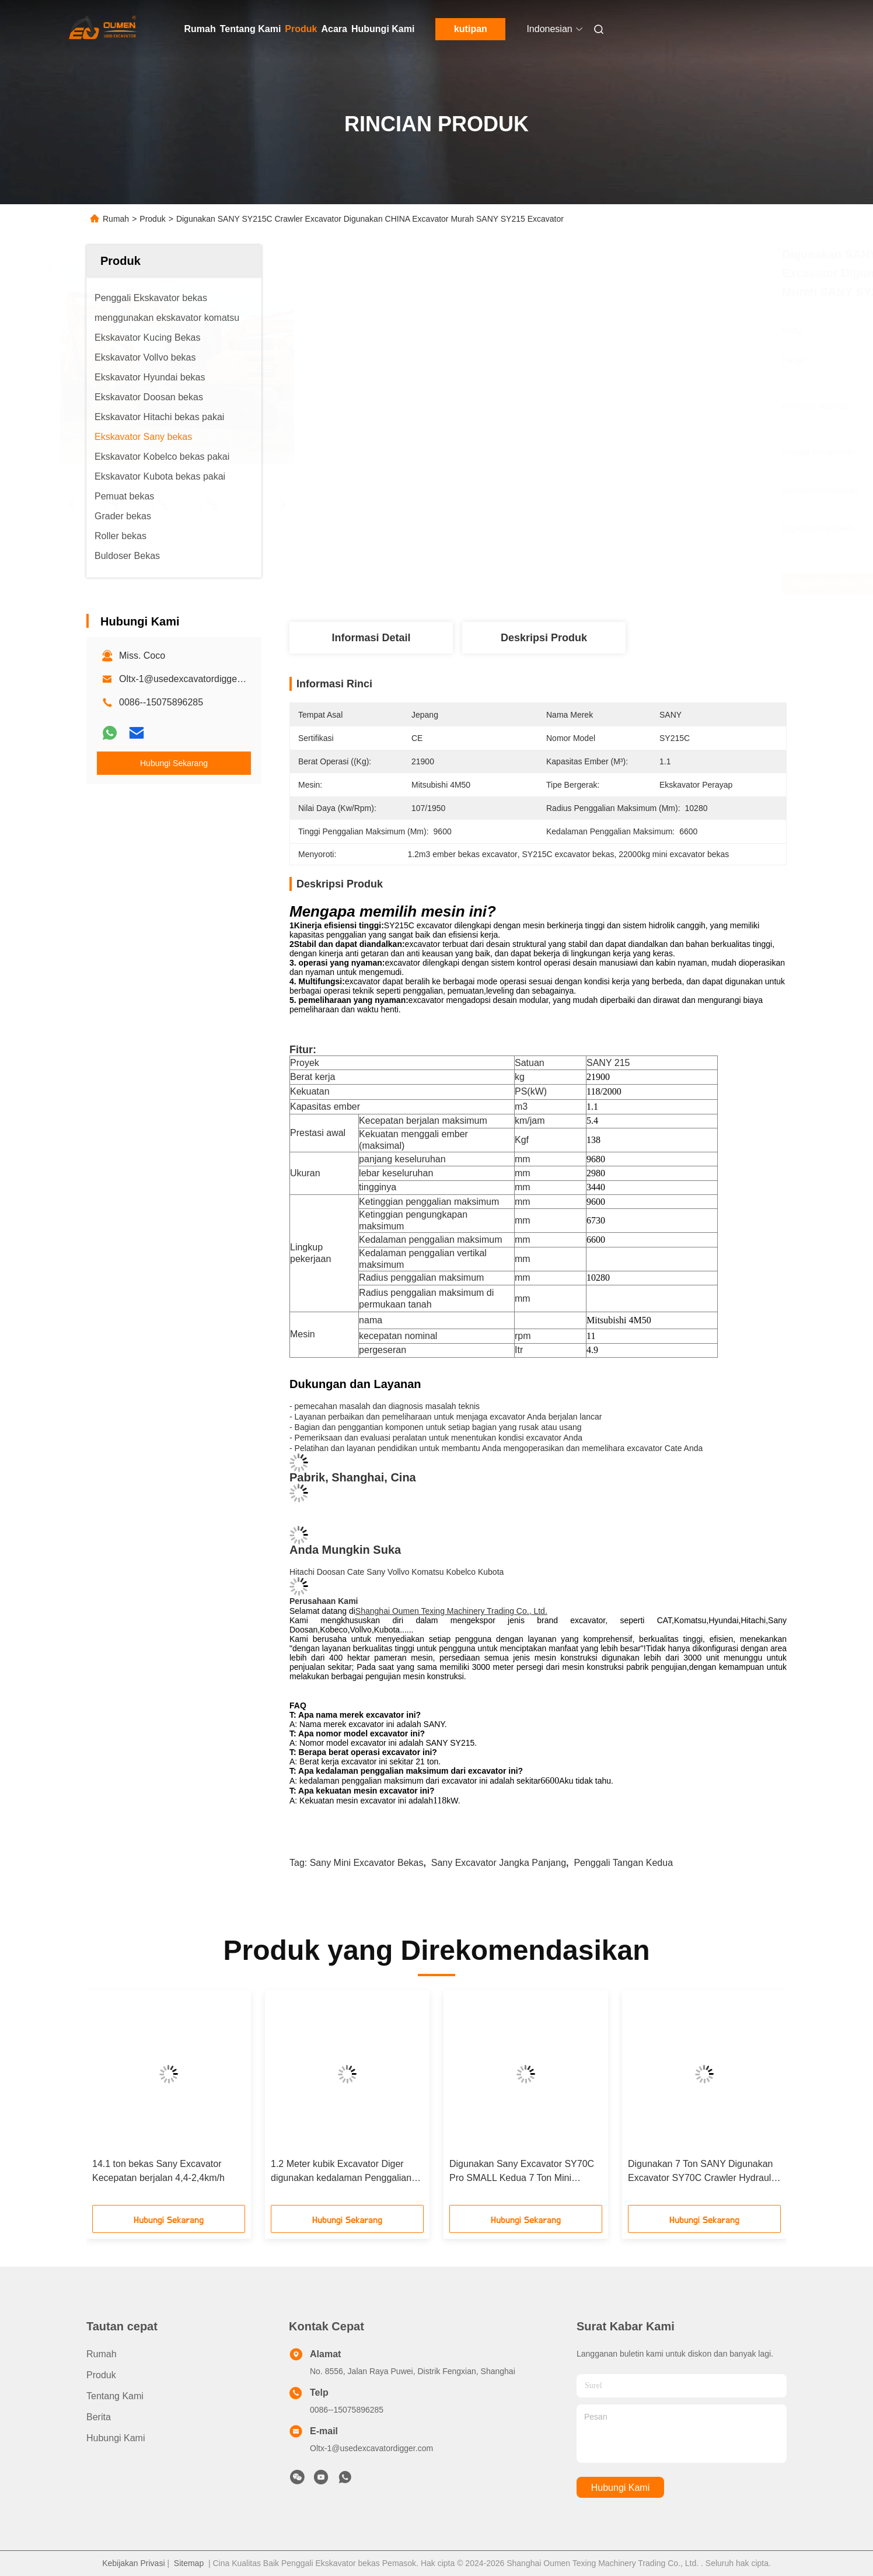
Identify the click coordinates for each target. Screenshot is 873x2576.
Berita (98, 2417)
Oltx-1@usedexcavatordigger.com (189, 679)
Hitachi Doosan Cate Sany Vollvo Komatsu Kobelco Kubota (396, 1572)
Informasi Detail (370, 638)
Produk (301, 29)
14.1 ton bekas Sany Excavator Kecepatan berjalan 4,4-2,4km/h (158, 2171)
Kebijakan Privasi (133, 2563)
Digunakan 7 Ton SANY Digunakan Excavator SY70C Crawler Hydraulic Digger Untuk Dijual (703, 2172)
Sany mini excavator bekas (367, 1863)
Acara (334, 29)
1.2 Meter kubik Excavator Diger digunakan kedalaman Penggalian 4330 (341, 2172)
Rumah (200, 29)
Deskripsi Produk (544, 638)
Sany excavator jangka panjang (498, 1863)
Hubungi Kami (382, 29)
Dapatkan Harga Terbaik (611, 583)
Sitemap (189, 2563)
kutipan (470, 29)
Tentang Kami (250, 29)
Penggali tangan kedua (623, 1863)
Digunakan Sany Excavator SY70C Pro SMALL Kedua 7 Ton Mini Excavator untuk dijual (521, 2172)
